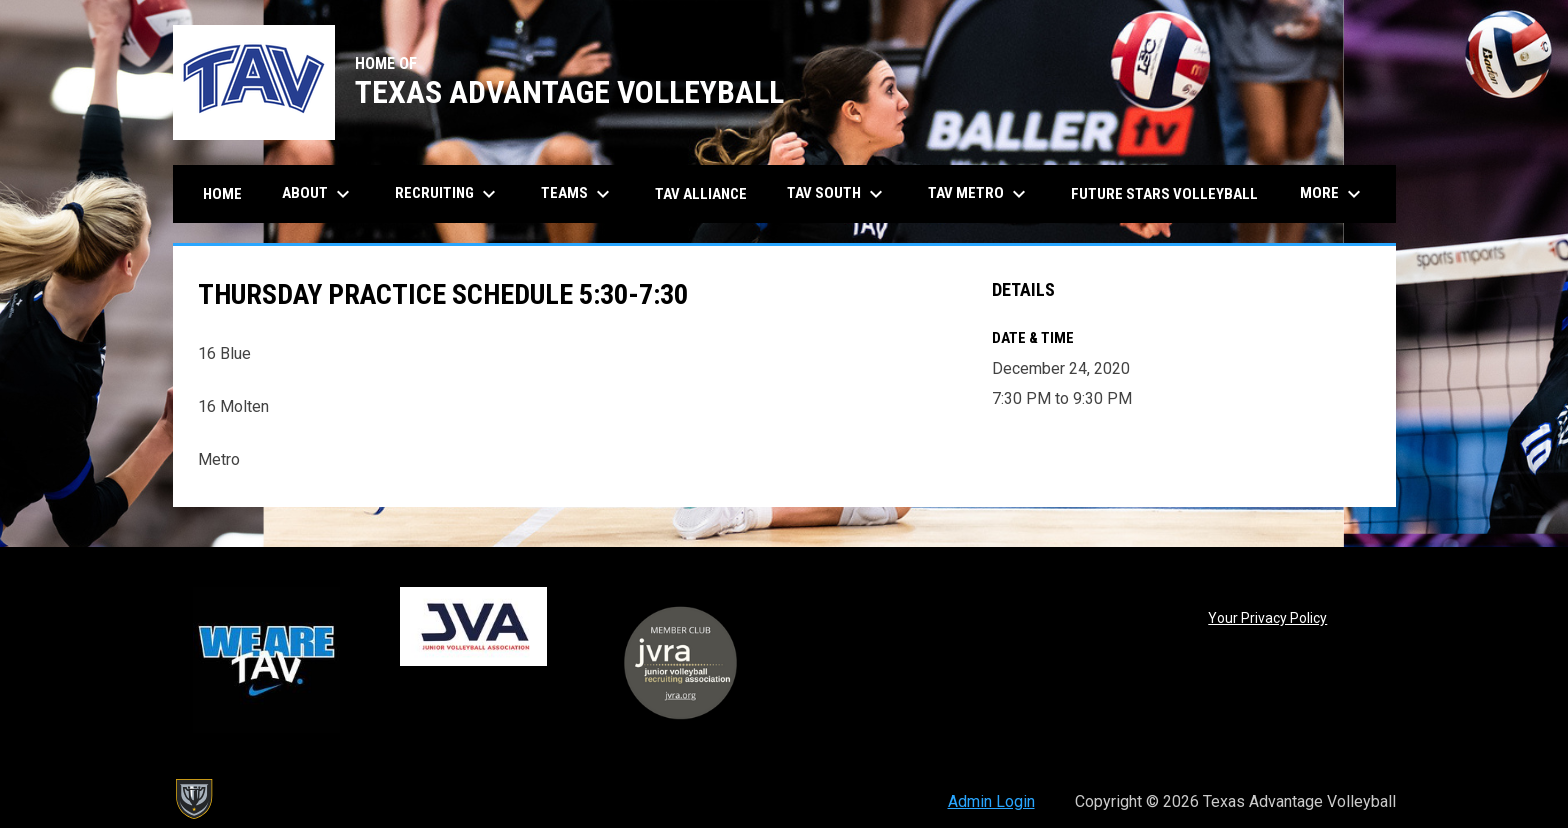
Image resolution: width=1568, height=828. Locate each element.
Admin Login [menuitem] (991, 801)
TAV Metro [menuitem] (979, 194)
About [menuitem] (318, 194)
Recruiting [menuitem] (448, 194)
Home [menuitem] (222, 194)
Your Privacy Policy (1267, 618)
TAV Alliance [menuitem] (701, 194)
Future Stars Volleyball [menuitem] (1164, 194)
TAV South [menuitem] (837, 194)
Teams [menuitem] (578, 194)
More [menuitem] (1333, 194)
